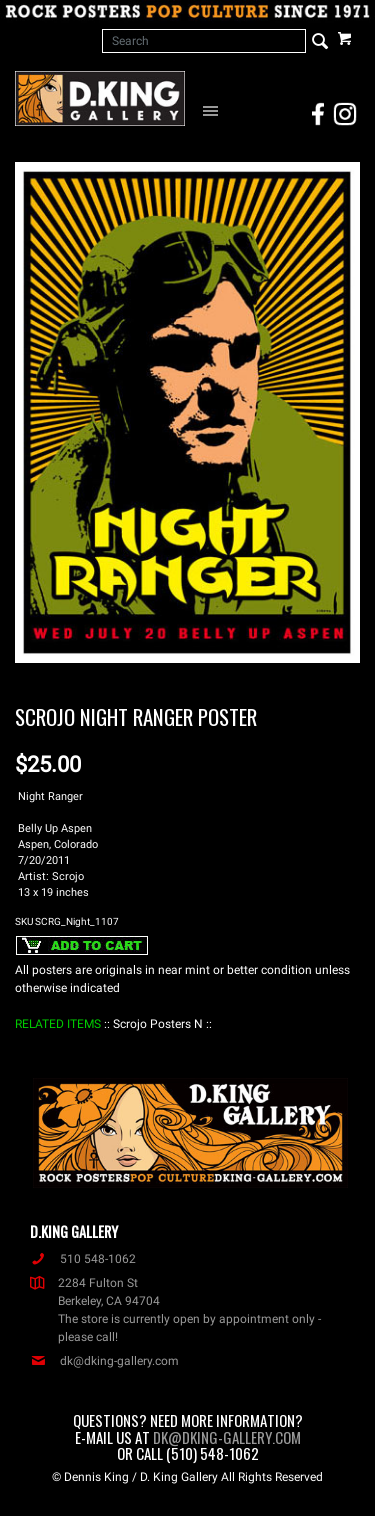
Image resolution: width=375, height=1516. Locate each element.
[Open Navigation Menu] (213, 110)
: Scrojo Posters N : (158, 1024)
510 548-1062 (83, 1259)
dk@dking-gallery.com (104, 1361)
